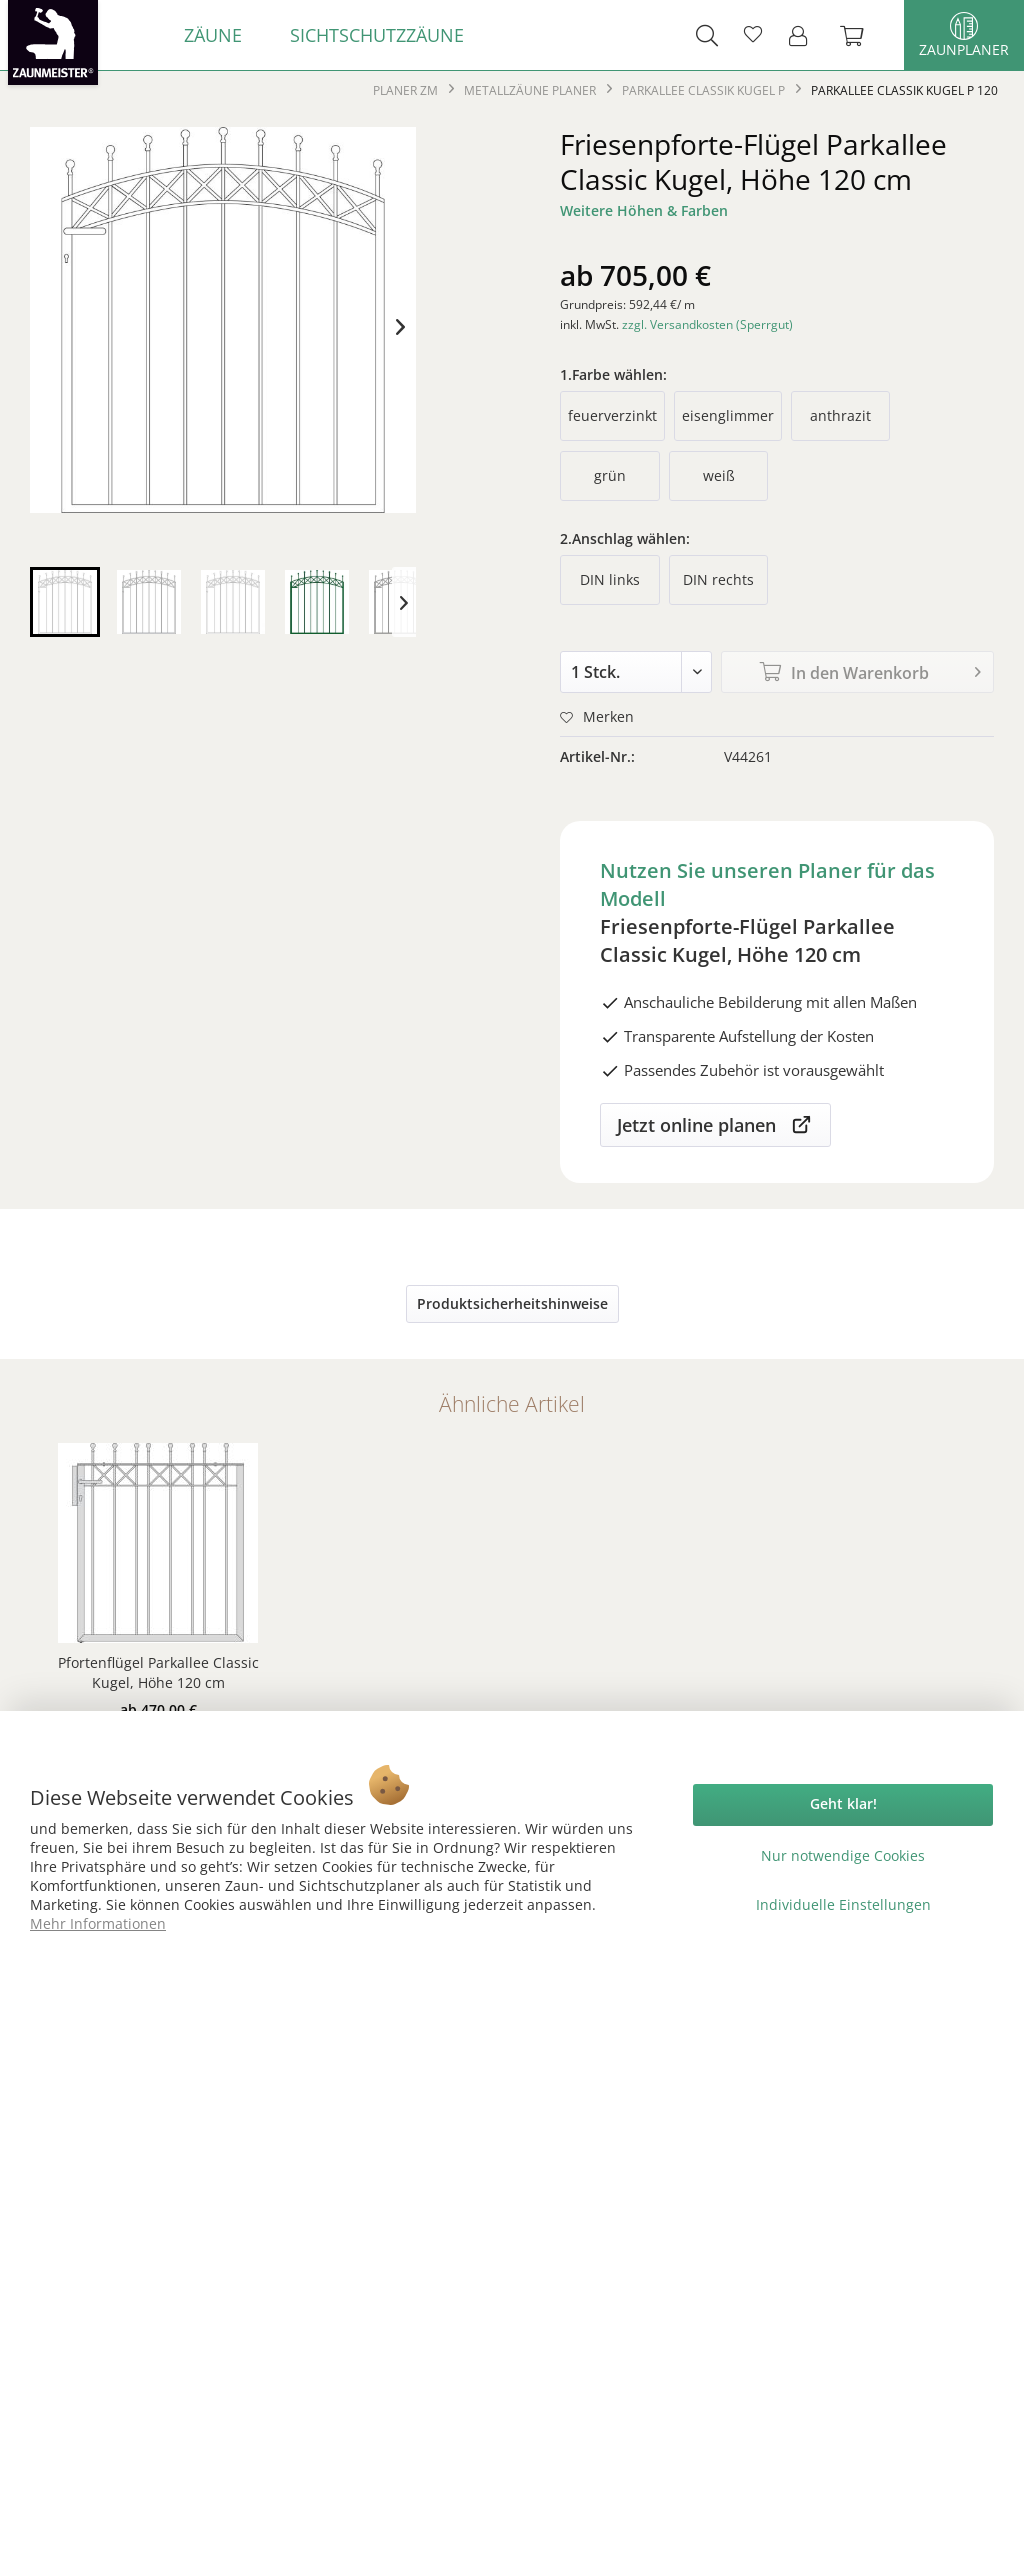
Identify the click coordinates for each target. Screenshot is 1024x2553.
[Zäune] (213, 35)
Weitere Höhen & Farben (644, 210)
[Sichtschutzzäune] (377, 35)
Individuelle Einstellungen (843, 1904)
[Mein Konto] (804, 35)
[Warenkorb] (862, 35)
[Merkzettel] (753, 35)
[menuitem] (213, 35)
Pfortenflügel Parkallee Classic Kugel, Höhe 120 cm (158, 1672)
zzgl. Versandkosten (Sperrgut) (707, 324)
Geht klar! (843, 1803)
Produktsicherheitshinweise (512, 1303)
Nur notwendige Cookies (843, 1855)
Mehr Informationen (98, 1923)
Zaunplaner (964, 35)
